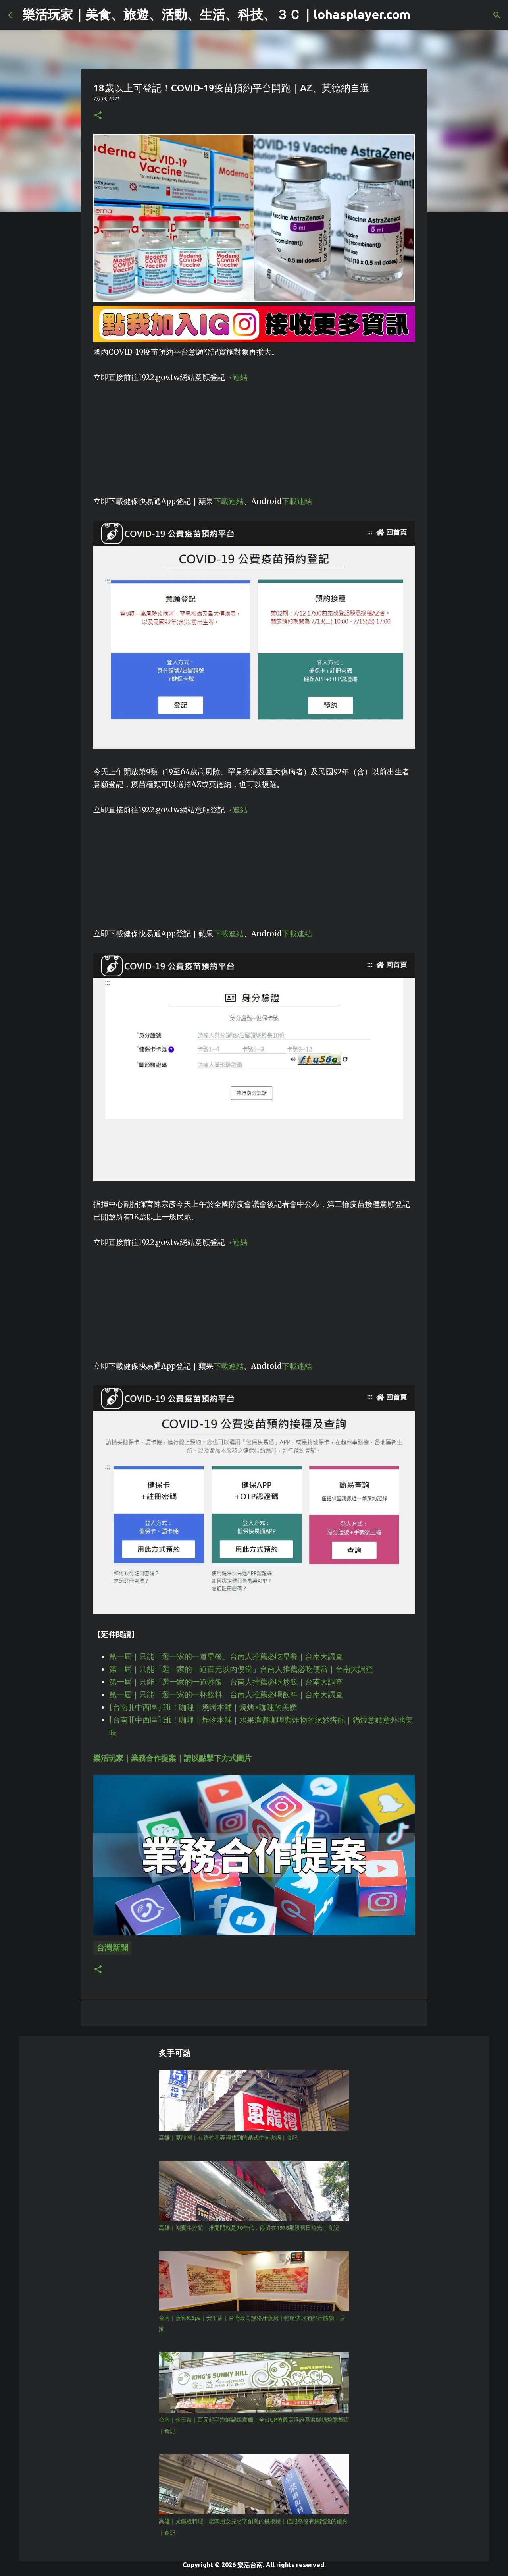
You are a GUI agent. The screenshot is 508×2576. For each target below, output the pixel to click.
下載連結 (229, 501)
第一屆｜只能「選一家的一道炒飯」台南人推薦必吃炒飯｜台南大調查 (226, 1681)
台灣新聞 (112, 1947)
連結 (240, 377)
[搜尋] (497, 15)
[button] (98, 115)
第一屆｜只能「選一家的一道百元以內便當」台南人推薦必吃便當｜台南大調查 (241, 1669)
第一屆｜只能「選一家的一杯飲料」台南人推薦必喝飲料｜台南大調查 (226, 1694)
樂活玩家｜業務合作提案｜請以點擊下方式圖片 (172, 1758)
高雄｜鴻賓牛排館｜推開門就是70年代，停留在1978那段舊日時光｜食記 (249, 2228)
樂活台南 (250, 2564)
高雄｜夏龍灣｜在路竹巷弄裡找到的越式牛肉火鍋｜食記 (228, 2137)
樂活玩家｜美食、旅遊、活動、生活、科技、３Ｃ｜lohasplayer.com (216, 14)
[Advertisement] (254, 439)
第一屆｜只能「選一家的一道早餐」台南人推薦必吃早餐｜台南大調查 (226, 1656)
